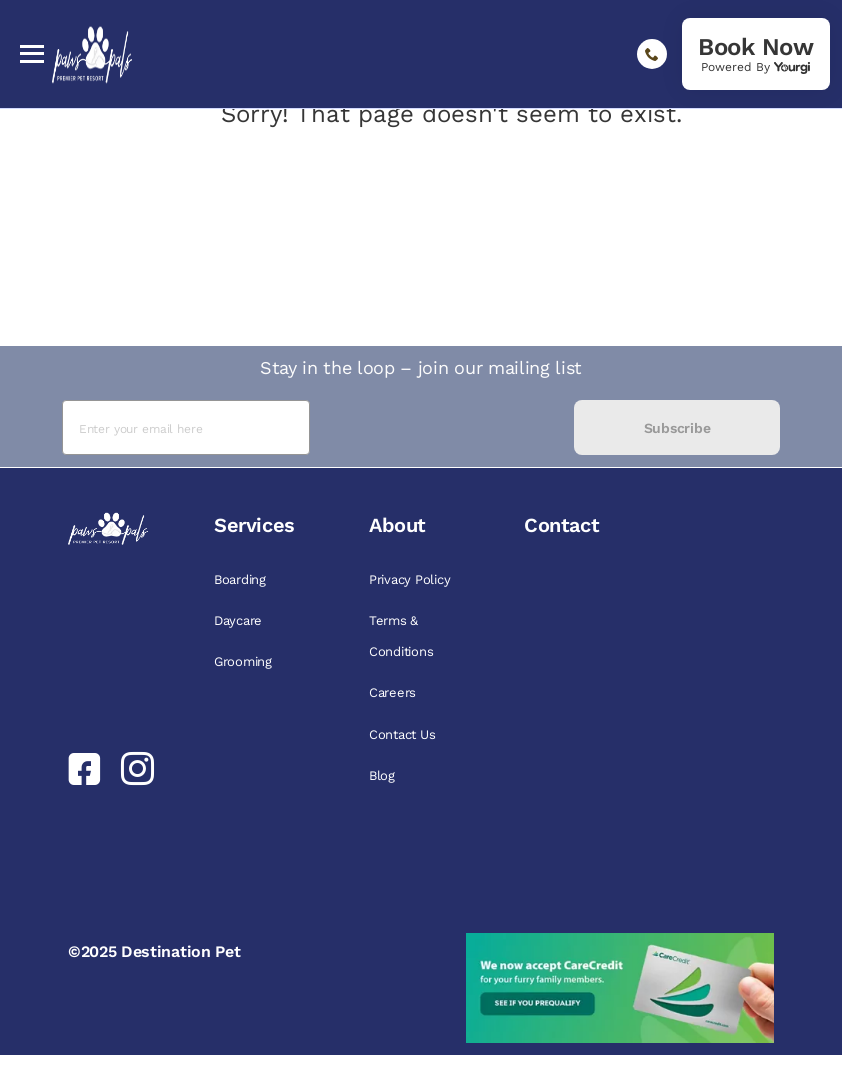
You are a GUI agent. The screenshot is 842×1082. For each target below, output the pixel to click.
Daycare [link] (238, 620)
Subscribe (677, 428)
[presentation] (441, 427)
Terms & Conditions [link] (401, 636)
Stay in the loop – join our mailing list (421, 367)
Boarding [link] (240, 579)
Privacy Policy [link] (409, 579)
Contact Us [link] (402, 734)
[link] (756, 54)
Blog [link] (382, 775)
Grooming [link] (243, 661)
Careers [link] (392, 692)
